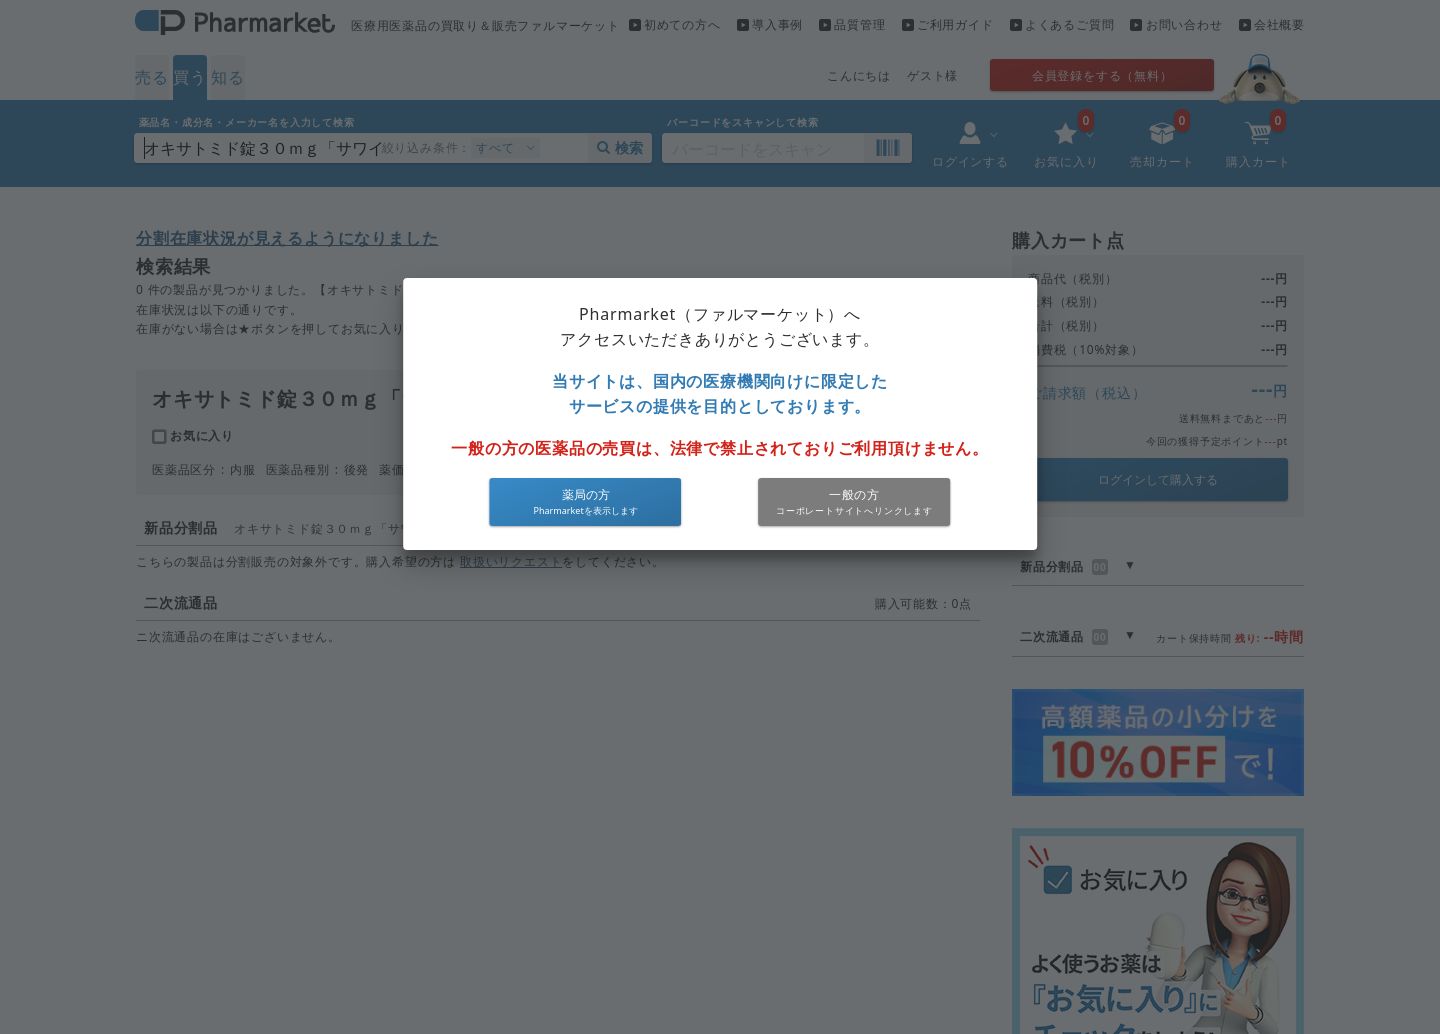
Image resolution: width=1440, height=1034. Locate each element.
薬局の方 (586, 494)
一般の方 (854, 494)
